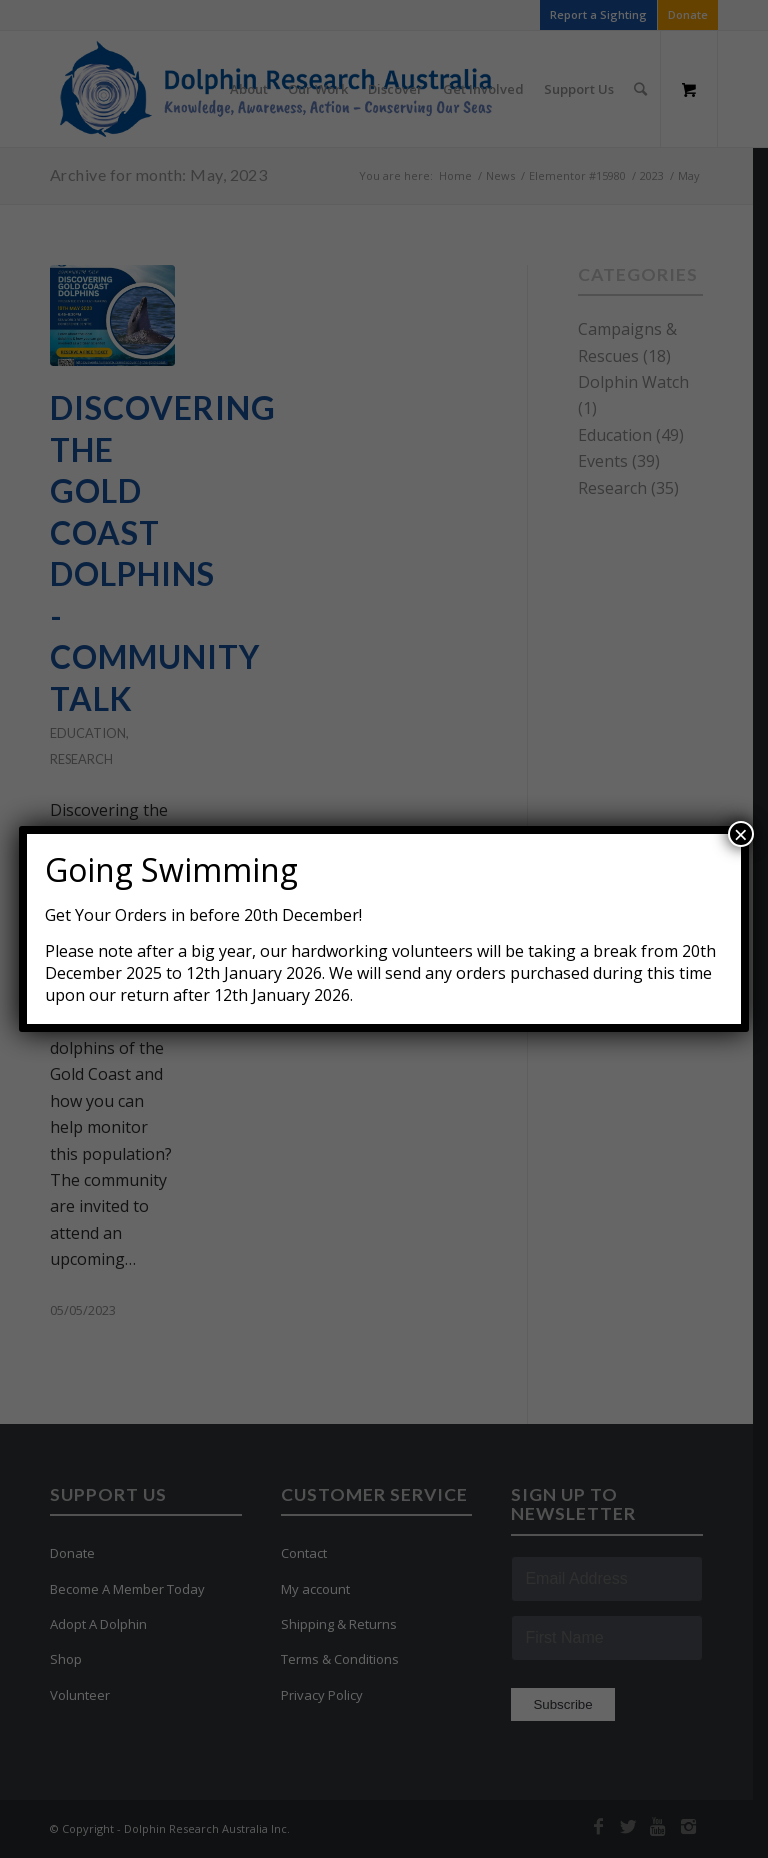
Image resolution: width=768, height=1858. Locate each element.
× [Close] (741, 834)
